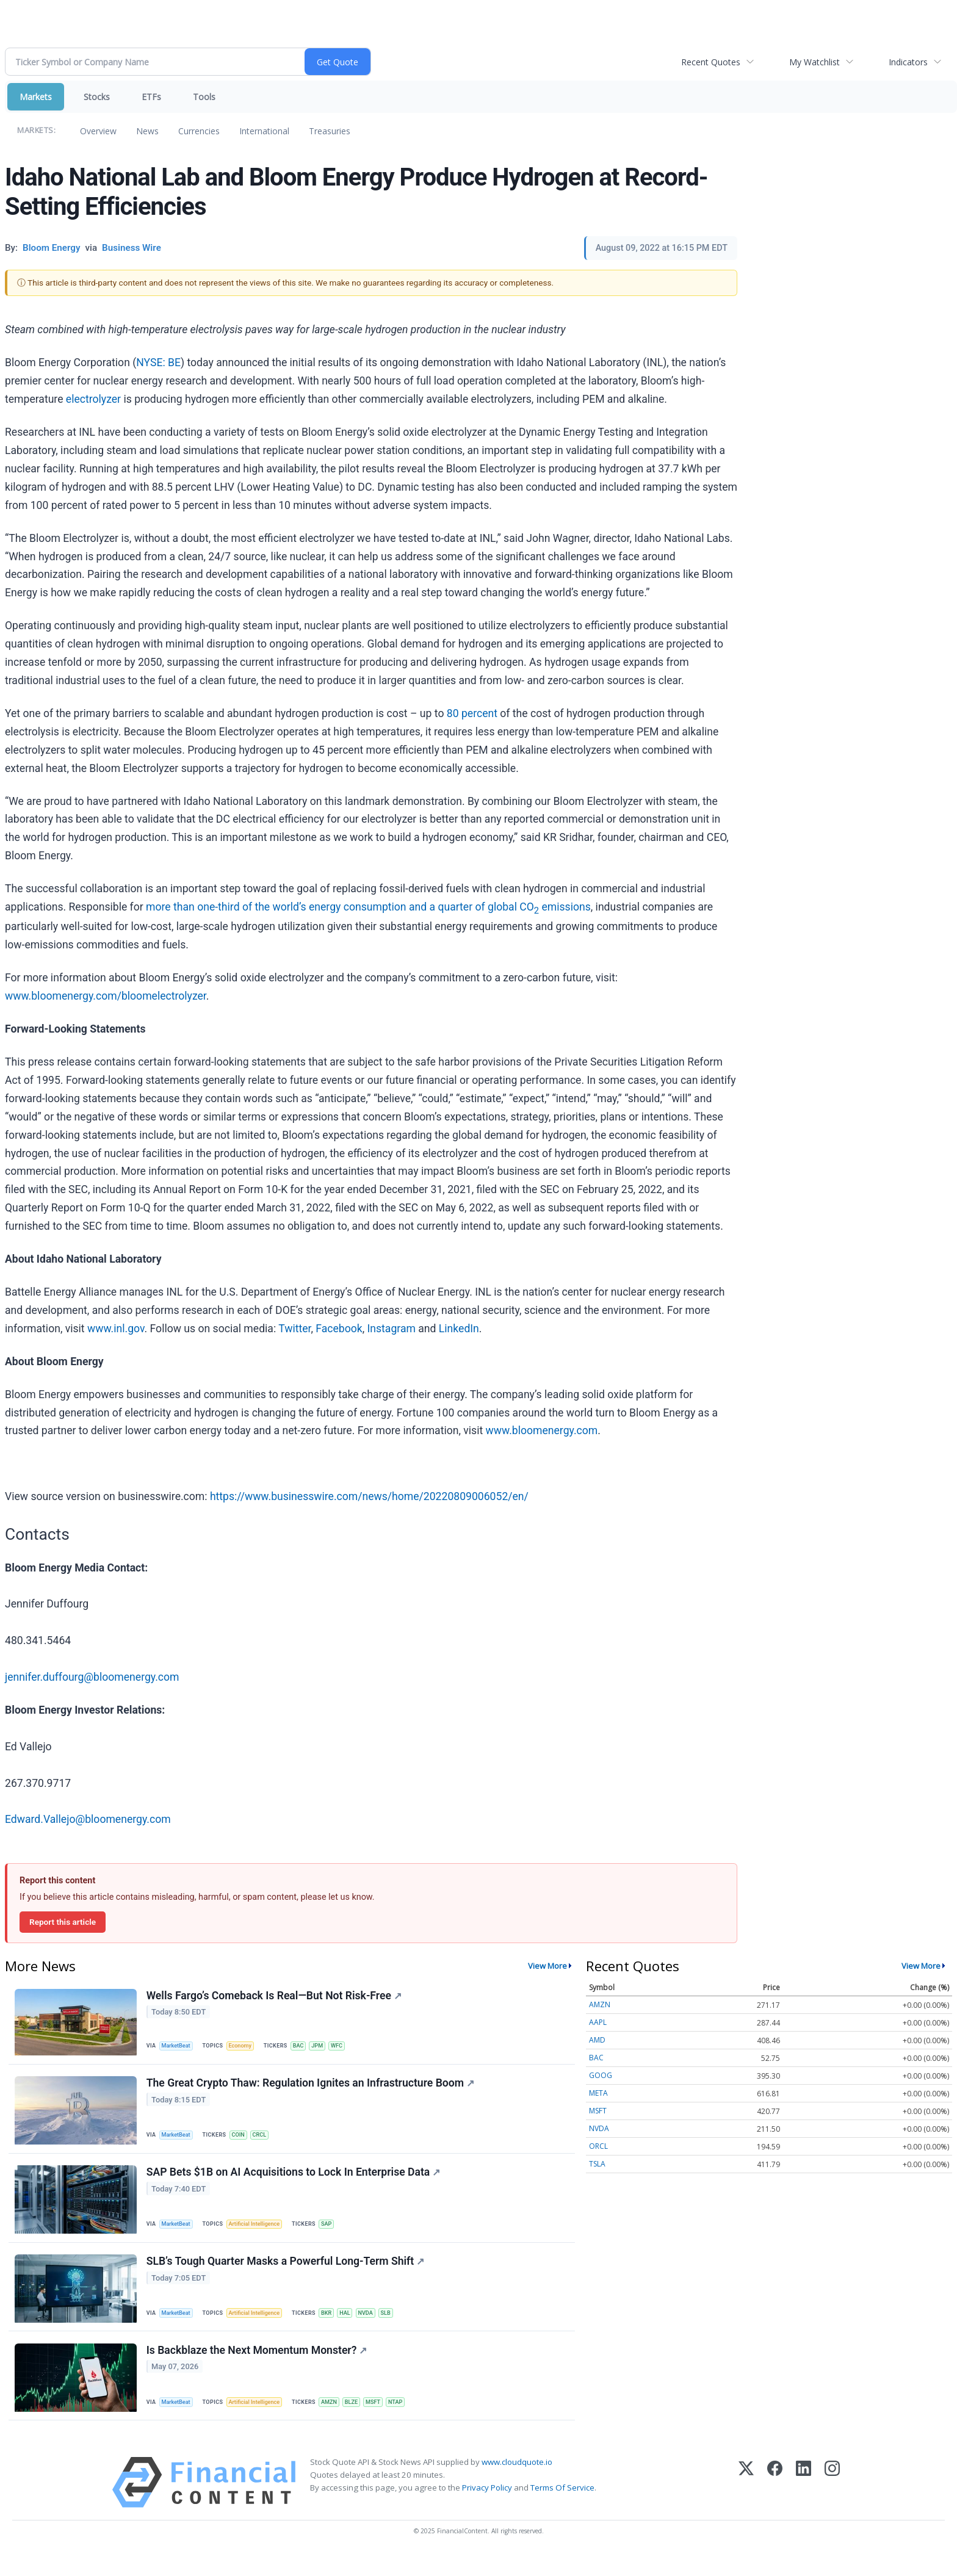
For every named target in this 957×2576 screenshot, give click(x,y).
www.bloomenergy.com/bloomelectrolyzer (105, 996)
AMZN (338, 2419)
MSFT (386, 2419)
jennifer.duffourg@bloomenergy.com (92, 1677)
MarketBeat (179, 2046)
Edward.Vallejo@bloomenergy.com (88, 1819)
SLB (400, 2326)
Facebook (339, 1328)
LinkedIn (459, 1328)
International (264, 131)
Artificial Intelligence (260, 2233)
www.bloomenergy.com (542, 1430)
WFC (348, 2046)
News (147, 131)
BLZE (362, 2419)
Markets (36, 97)
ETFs (151, 97)
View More (547, 1965)
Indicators (908, 62)
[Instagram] (832, 2503)
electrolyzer (93, 399)
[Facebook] (774, 2503)
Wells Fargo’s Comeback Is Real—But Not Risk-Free (275, 1997)
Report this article (62, 1922)
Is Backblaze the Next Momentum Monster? (258, 2368)
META (598, 2093)
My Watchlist (814, 62)
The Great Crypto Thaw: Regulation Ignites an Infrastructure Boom (311, 2088)
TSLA (597, 2164)
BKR (335, 2326)
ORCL (598, 2146)
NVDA (378, 2326)
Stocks (97, 97)
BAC (306, 2046)
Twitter (294, 1328)
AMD (597, 2040)
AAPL (598, 2022)
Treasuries (329, 131)
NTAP (410, 2419)
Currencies (199, 131)
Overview (98, 131)
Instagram (391, 1328)
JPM (326, 2046)
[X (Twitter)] (746, 2503)
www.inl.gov (116, 1328)
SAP (335, 2233)
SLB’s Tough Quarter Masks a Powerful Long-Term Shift (286, 2275)
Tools (204, 97)
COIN (243, 2140)
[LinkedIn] (803, 2503)
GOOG (600, 2075)
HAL (355, 2326)
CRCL (266, 2140)
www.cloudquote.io (517, 2483)
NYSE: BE (158, 362)
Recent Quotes (710, 62)
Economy (245, 2046)
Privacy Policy (487, 2508)
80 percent (472, 713)
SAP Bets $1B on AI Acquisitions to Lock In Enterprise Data (295, 2182)
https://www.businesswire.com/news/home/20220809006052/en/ (369, 1496)
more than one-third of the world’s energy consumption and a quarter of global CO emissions (368, 907)
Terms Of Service (562, 2508)
